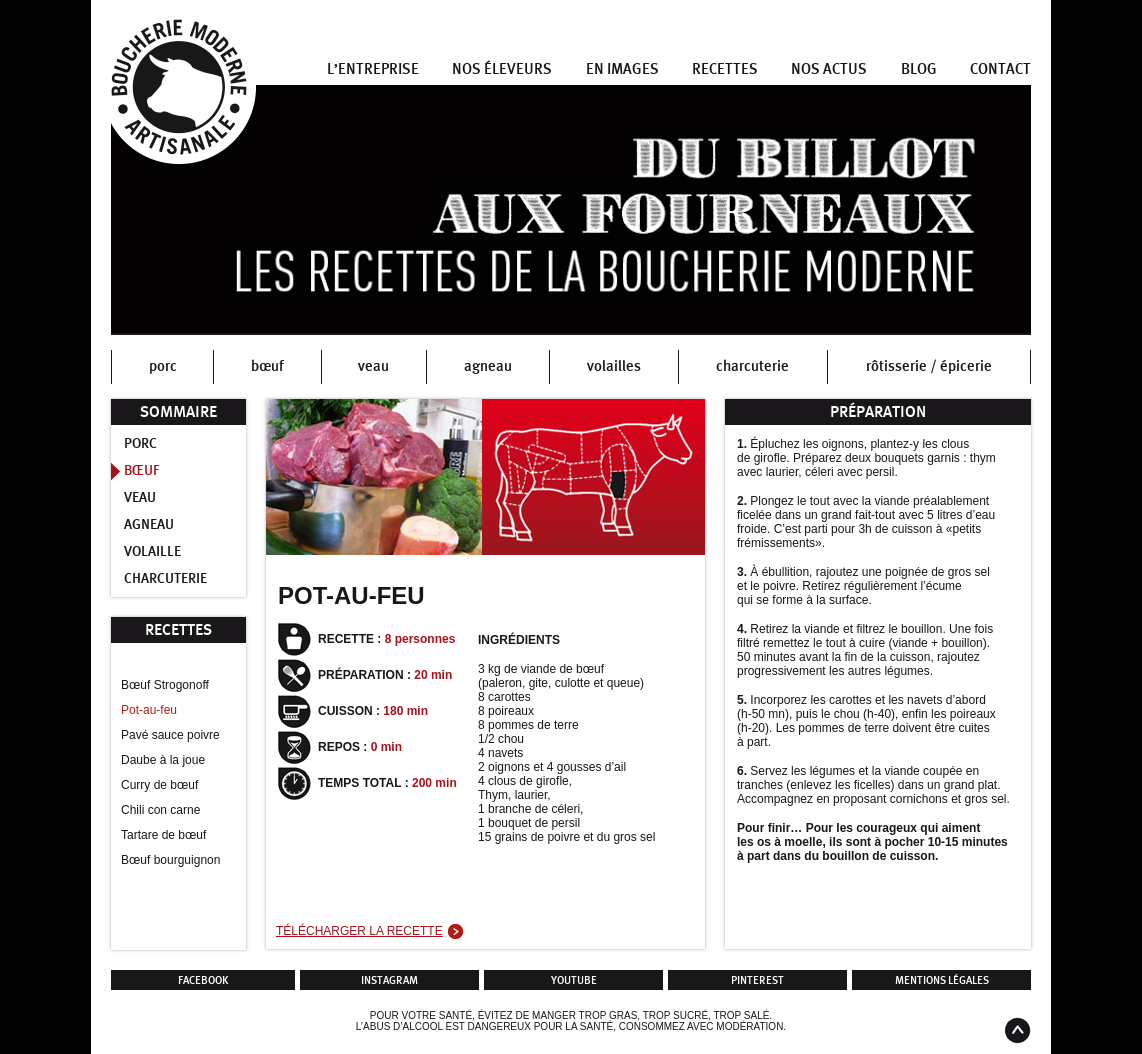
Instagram (389, 980)
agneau (488, 366)
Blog (919, 69)
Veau (140, 498)
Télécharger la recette (359, 931)
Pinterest (757, 980)
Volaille (152, 552)
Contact (1000, 69)
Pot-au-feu (149, 710)
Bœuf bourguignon (170, 860)
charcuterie (752, 366)
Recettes (725, 69)
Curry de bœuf (159, 785)
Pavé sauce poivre (170, 735)
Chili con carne (160, 810)
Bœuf (142, 471)
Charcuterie (165, 579)
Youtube (574, 980)
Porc (140, 444)
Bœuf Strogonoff (165, 685)
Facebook (203, 980)
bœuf (267, 366)
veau (373, 366)
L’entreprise (373, 69)
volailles (614, 366)
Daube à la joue (163, 760)
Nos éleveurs (502, 69)
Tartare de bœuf (163, 835)
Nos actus (829, 69)
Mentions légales (942, 980)
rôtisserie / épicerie (929, 366)
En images (622, 69)
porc (163, 366)
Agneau (149, 525)
